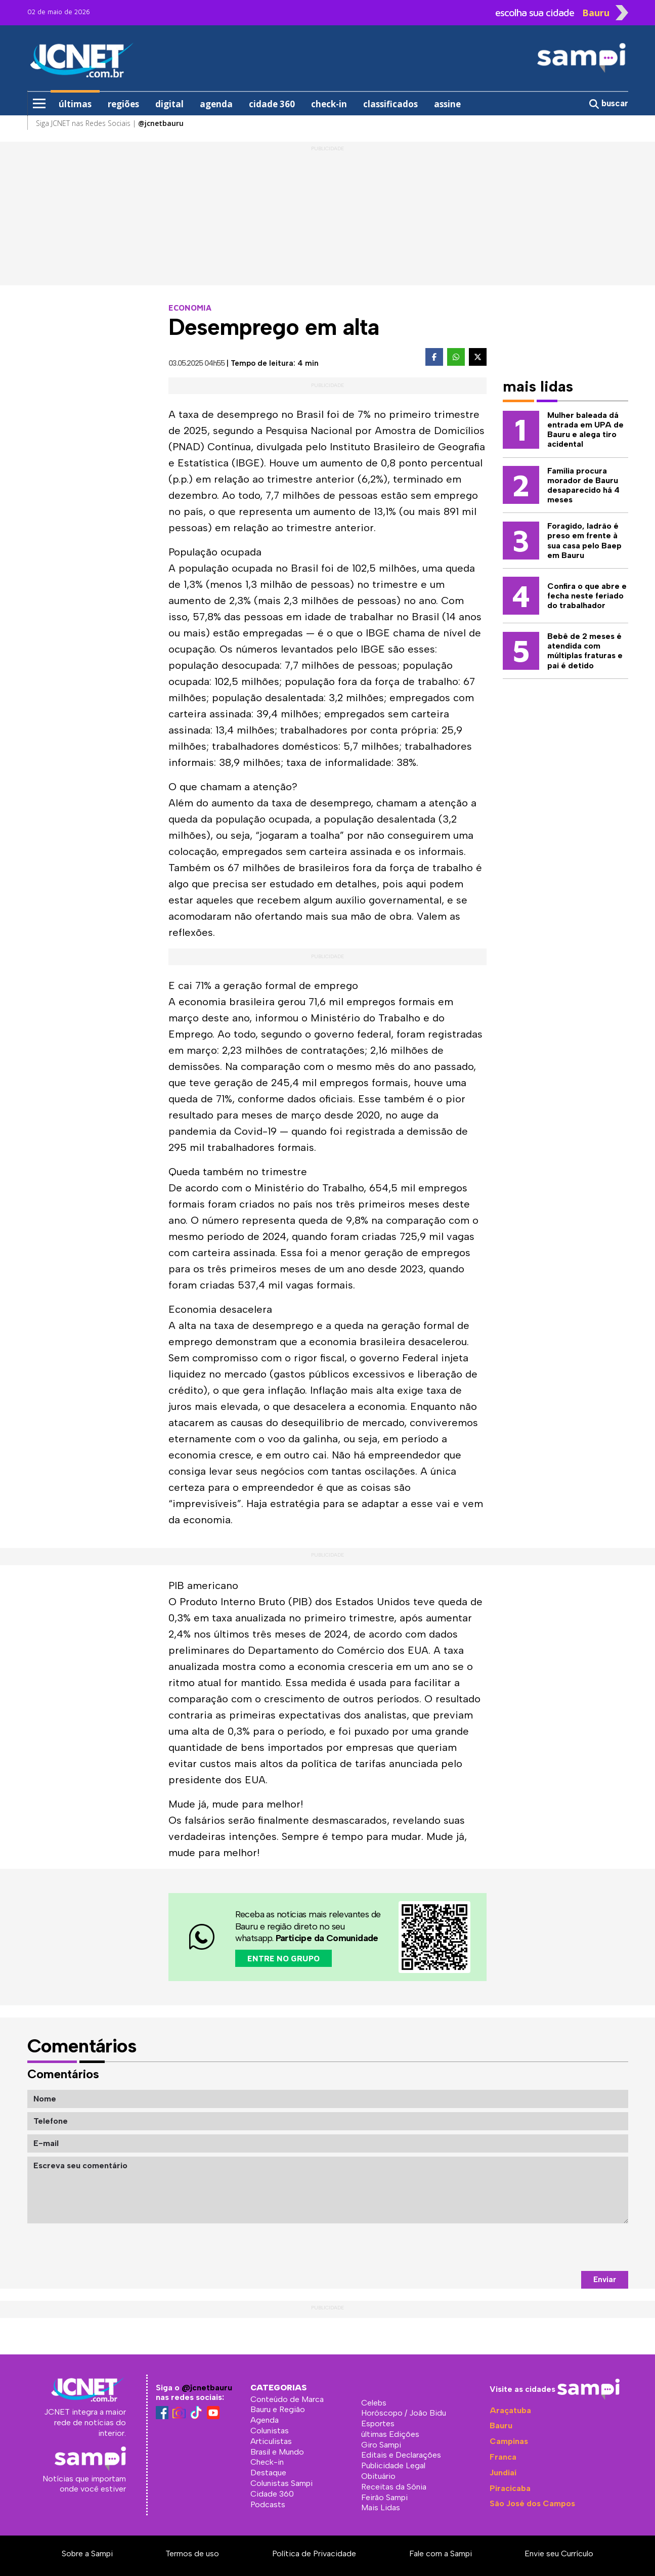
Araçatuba (510, 2410)
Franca (503, 2457)
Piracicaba (510, 2488)
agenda (216, 104)
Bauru (501, 2425)
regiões (123, 104)
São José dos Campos (532, 2503)
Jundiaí (503, 2472)
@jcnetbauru (207, 2387)
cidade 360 (272, 104)
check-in (329, 104)
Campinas (509, 2441)
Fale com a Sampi (440, 2553)
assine (447, 104)
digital (169, 104)
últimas (75, 104)
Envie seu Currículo (559, 2553)
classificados (390, 104)
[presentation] (551, 2247)
